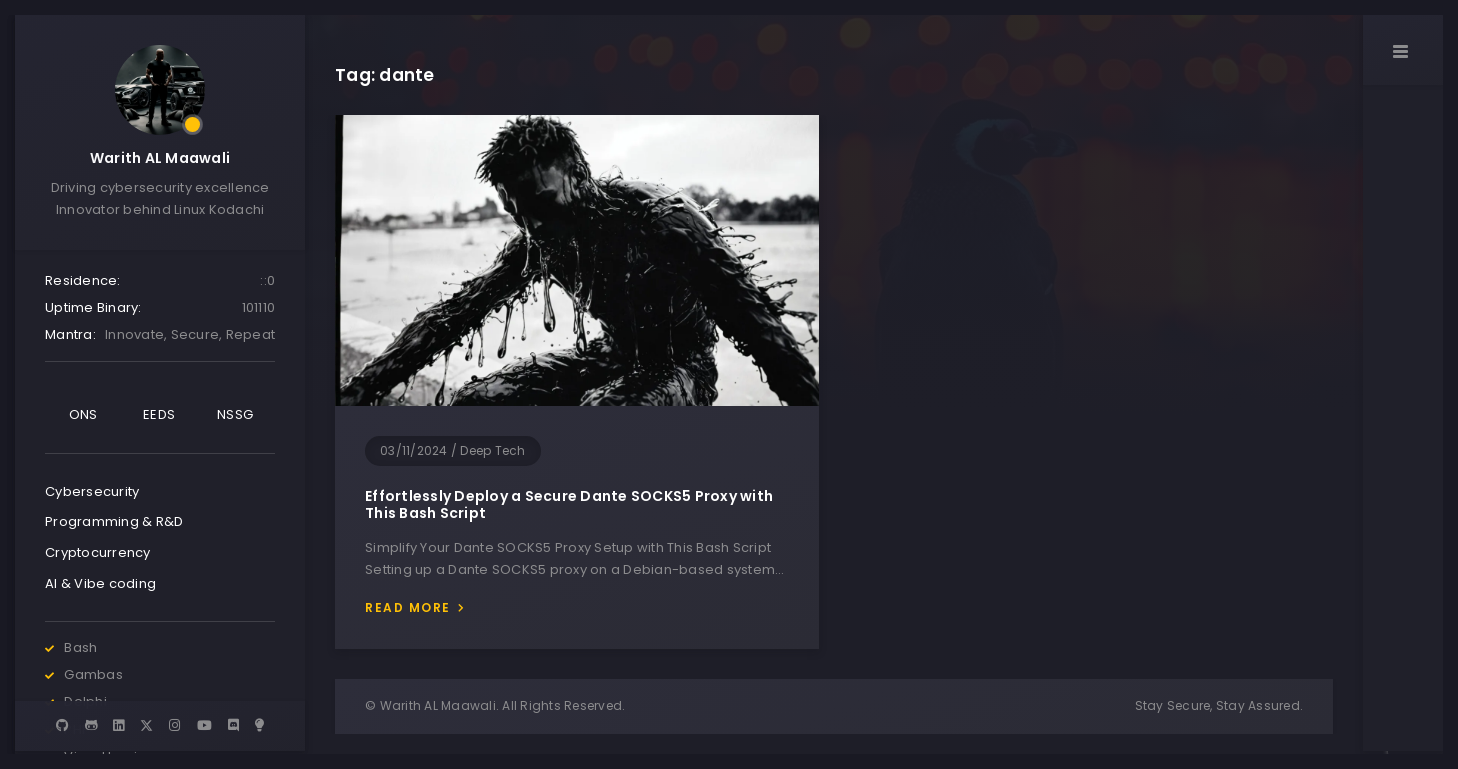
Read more (408, 607)
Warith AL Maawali (160, 158)
